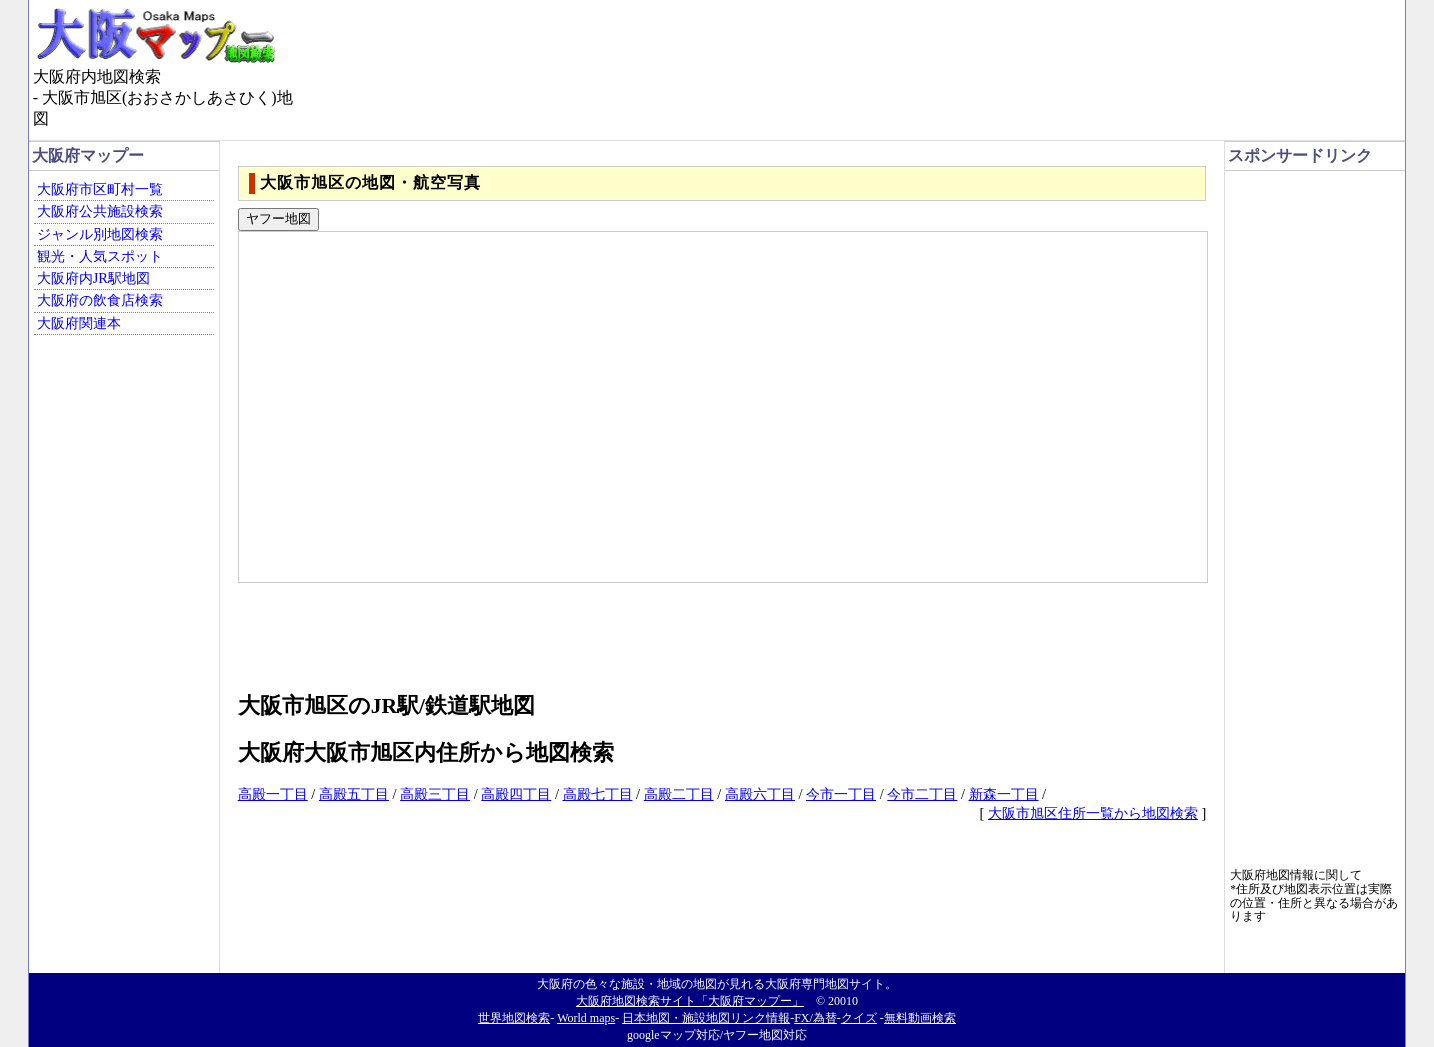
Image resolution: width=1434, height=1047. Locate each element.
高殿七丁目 (598, 794)
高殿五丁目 (354, 794)
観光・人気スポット (100, 256)
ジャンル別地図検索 (100, 234)
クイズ (859, 1018)
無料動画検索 (920, 1018)
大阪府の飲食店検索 (100, 300)
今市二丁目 (922, 794)
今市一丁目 (841, 794)
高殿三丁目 (435, 794)
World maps (586, 1018)
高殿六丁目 (760, 794)
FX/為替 (815, 1018)
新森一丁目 (1004, 794)
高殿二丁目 (679, 794)
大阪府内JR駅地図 (93, 278)
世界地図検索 (514, 1018)
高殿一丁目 (273, 794)
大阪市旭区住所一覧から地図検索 (1093, 813)
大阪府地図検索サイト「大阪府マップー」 (690, 1001)
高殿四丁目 (516, 794)
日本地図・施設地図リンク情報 (706, 1018)
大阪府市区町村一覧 (100, 189)
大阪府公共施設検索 (100, 211)
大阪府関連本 (79, 323)
